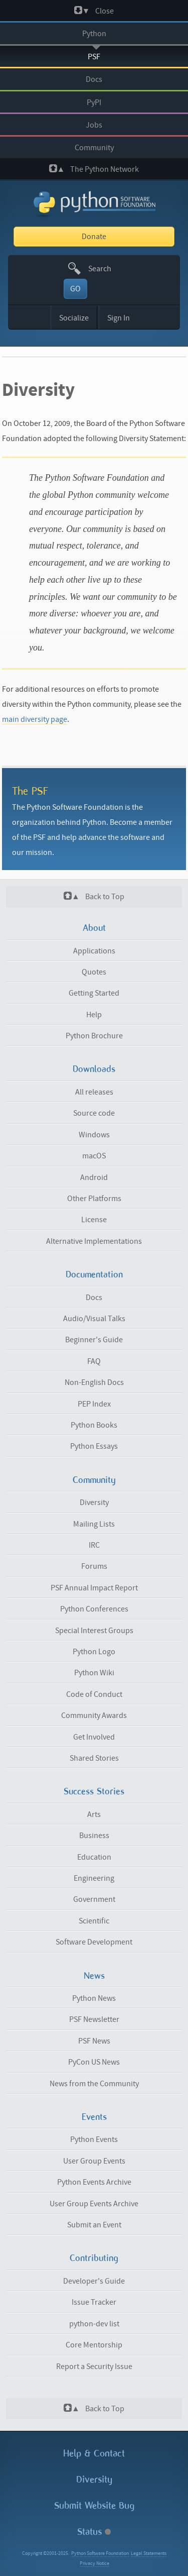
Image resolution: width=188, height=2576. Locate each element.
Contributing (94, 2258)
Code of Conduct (94, 1694)
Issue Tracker (94, 2302)
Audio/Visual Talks (94, 1318)
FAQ (94, 1361)
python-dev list (94, 2323)
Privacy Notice (94, 2563)
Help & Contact (94, 2453)
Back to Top (94, 896)
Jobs (94, 125)
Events (94, 2117)
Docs (94, 79)
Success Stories (94, 1791)
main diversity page (34, 719)
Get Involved (94, 1737)
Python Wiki (94, 1672)
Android (94, 1177)
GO (75, 288)
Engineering (94, 1878)
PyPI (94, 102)
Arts (94, 1814)
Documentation (94, 1274)
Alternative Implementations (94, 1241)
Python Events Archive (94, 2182)
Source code (94, 1113)
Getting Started (94, 993)
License (94, 1219)
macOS (94, 1155)
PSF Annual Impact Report (94, 1587)
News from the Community (94, 2083)
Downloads (94, 1069)
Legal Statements (148, 2553)
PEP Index (94, 1404)
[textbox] (106, 268)
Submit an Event (94, 2224)
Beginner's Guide (94, 1339)
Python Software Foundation (100, 2553)
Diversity (94, 1502)
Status (94, 2531)
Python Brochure (94, 1035)
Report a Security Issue (94, 2366)
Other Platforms (94, 1198)
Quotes (94, 972)
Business (94, 1835)
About (94, 928)
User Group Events (94, 2161)
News (94, 1976)
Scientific (94, 1920)
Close (94, 11)
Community (94, 147)
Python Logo (94, 1651)
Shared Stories (94, 1758)
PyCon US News (94, 2062)
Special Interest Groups (94, 1630)
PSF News (94, 2041)
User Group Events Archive (94, 2203)
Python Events (94, 2139)
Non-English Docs (94, 1382)
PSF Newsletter (94, 2019)
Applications (94, 950)
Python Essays (94, 1446)
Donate (94, 236)
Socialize (74, 318)
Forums (94, 1566)
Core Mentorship (94, 2344)
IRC (94, 1545)
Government (94, 1899)
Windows (94, 1134)
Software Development (94, 1942)
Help (94, 1014)
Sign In (118, 318)
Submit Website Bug (94, 2505)
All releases (94, 1092)
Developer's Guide (94, 2281)
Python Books (94, 1425)
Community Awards (94, 1715)
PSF (94, 56)
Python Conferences (94, 1609)
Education (94, 1857)
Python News (94, 1998)
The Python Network (94, 169)
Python (94, 33)
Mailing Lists (94, 1524)
